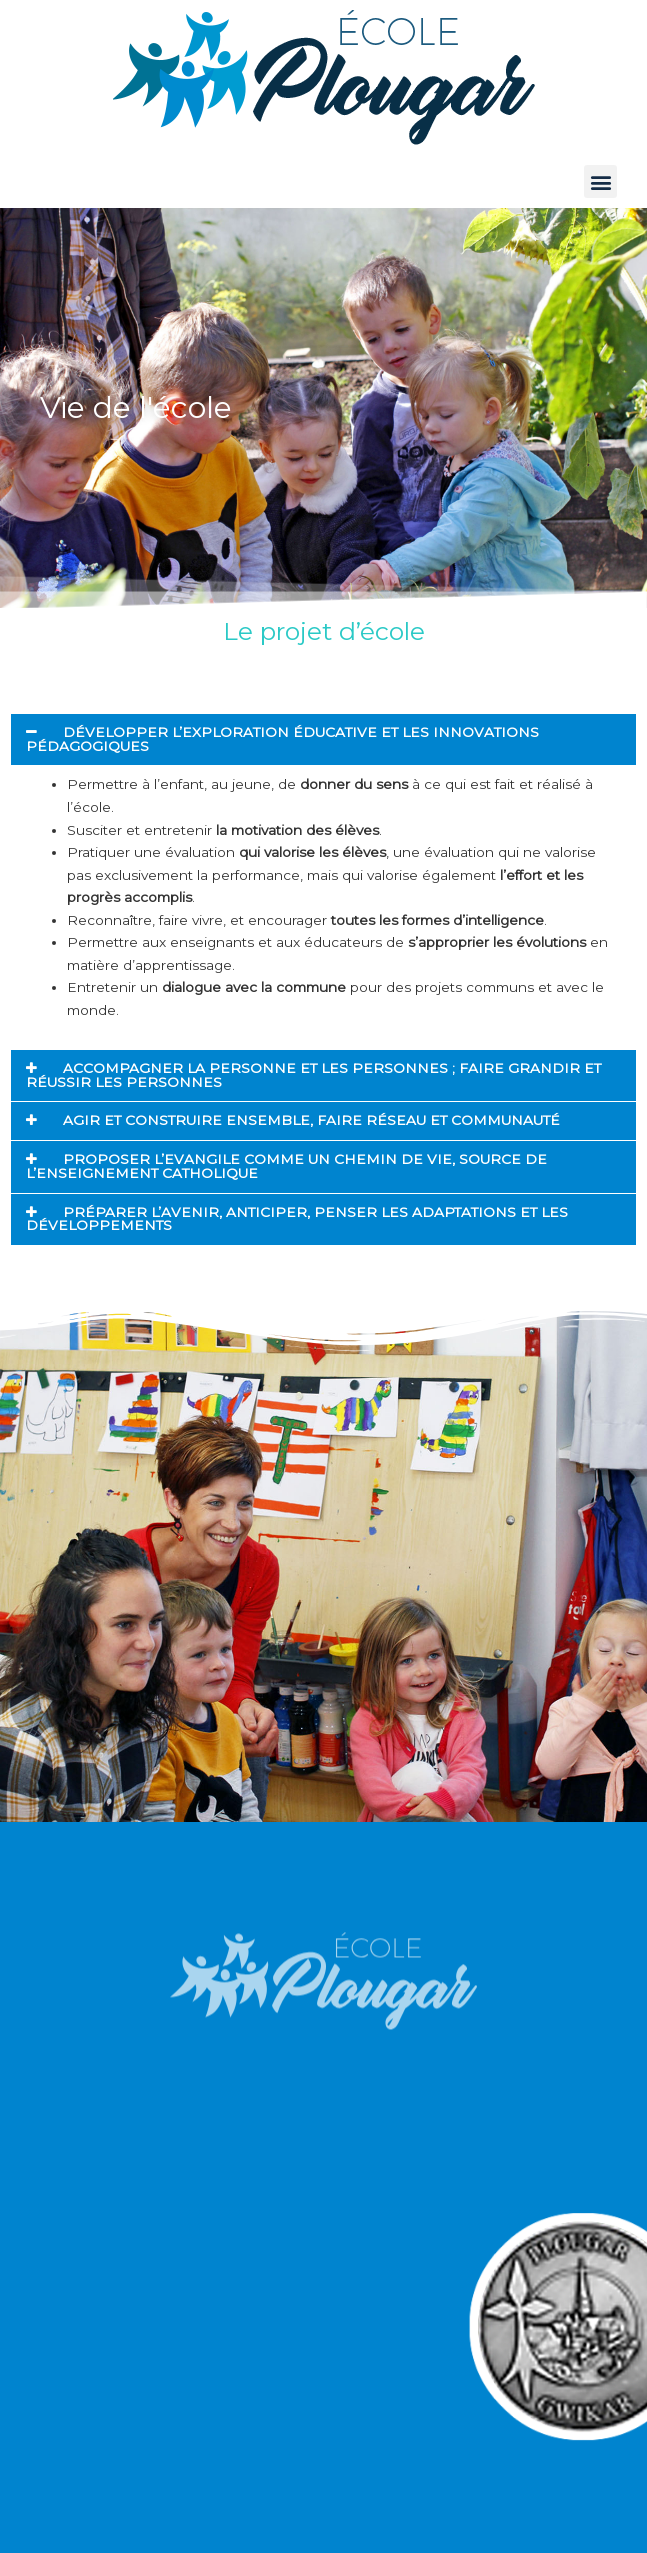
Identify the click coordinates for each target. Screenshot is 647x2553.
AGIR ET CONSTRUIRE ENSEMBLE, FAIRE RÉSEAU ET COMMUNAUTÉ (311, 1120)
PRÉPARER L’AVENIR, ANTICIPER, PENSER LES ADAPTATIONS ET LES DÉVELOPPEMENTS (297, 1219)
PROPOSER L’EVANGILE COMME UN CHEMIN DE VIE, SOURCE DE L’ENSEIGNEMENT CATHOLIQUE (286, 1166)
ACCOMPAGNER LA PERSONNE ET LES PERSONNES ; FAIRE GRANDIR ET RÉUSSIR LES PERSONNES (313, 1075)
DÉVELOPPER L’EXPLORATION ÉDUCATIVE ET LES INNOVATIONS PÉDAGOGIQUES (282, 739)
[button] (600, 181)
